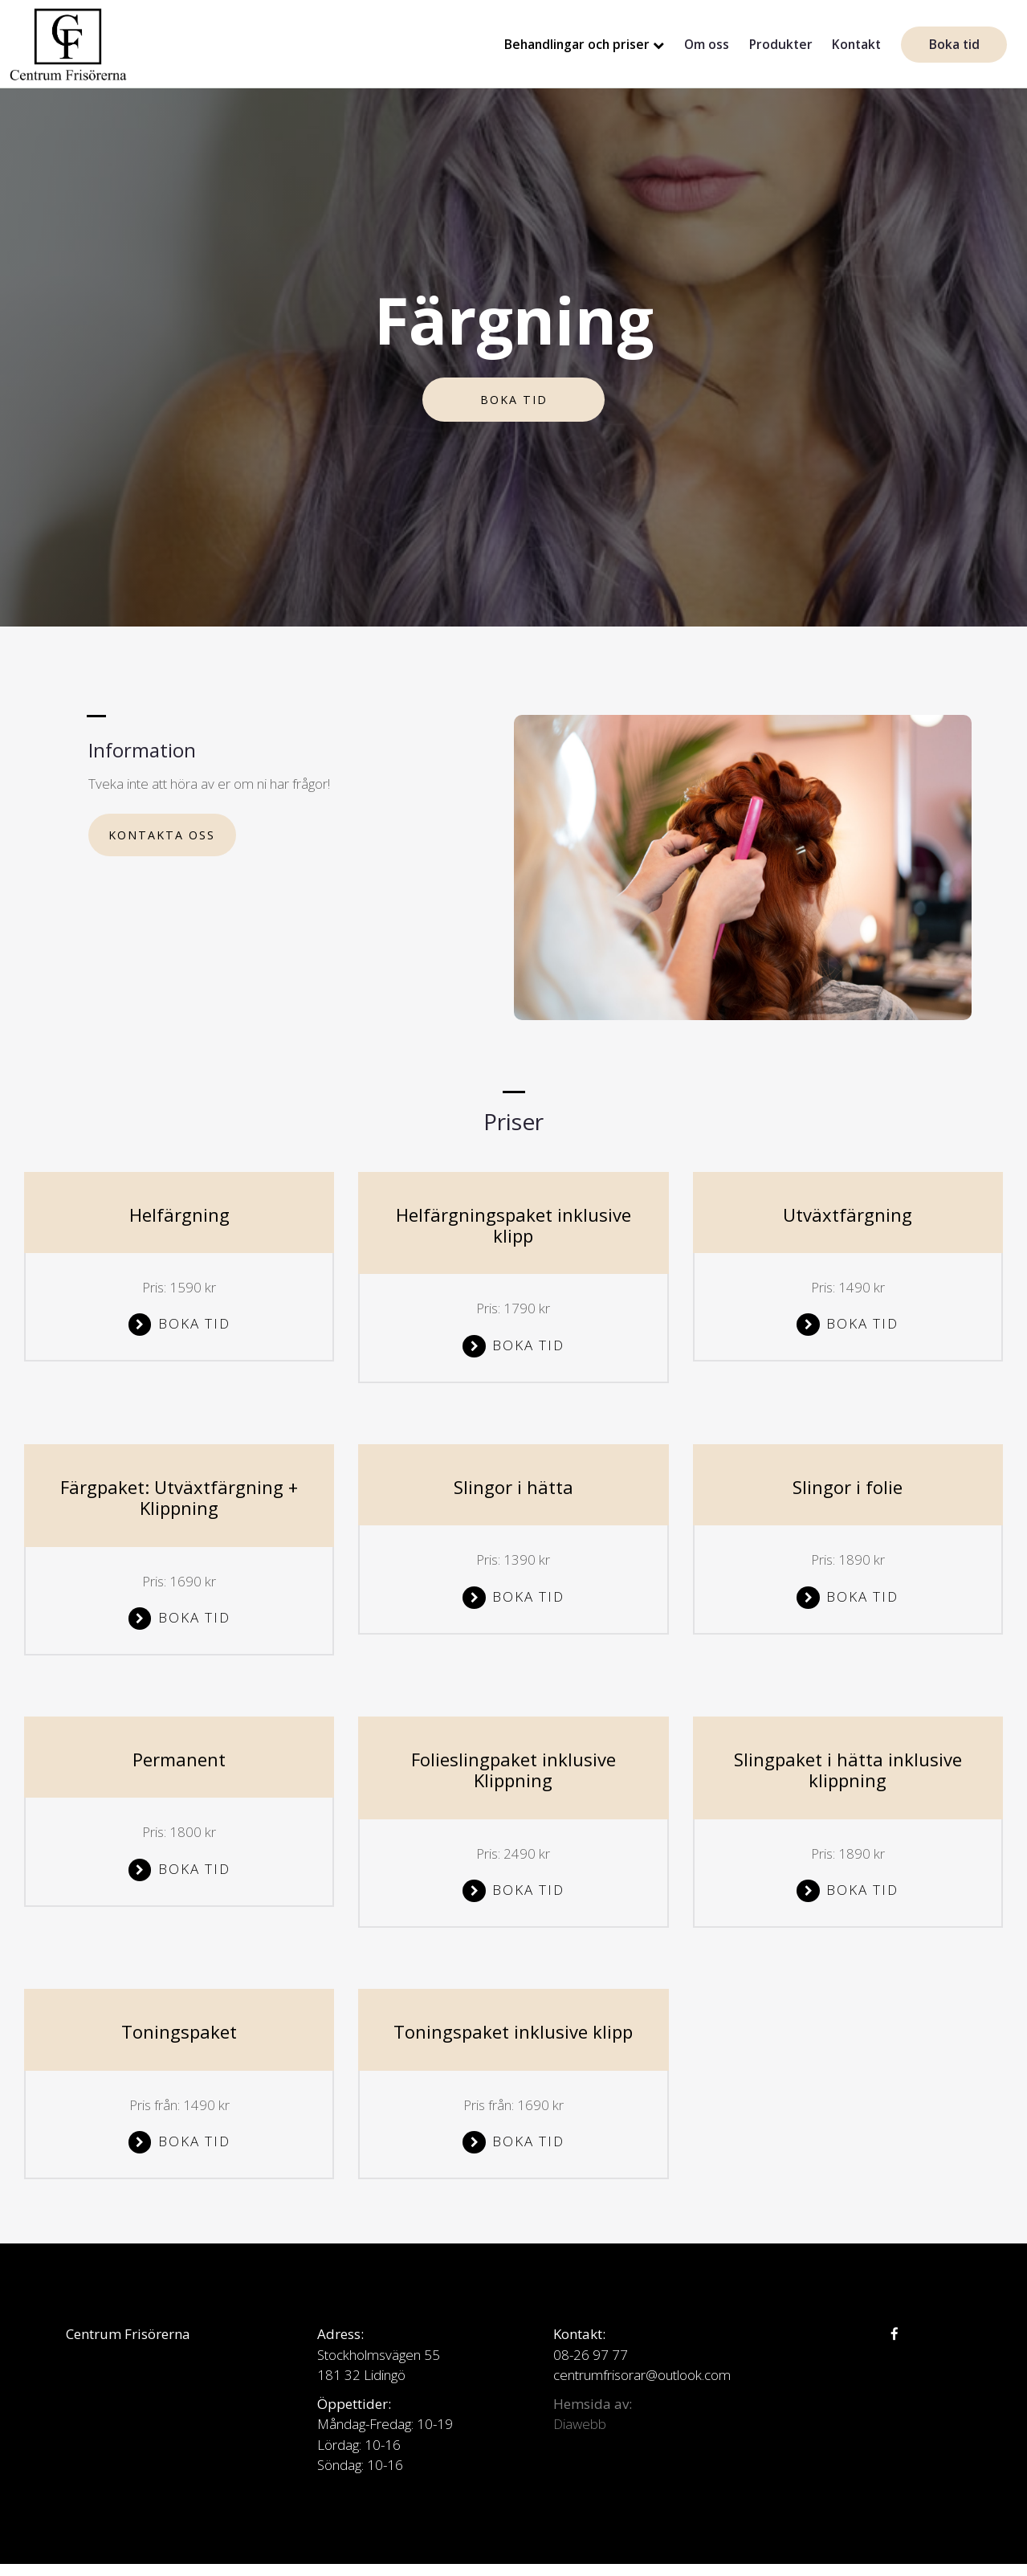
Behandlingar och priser (577, 44)
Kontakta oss (161, 835)
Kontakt (856, 44)
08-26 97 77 (590, 2354)
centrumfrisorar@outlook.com (642, 2375)
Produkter (781, 44)
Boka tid (954, 44)
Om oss (706, 44)
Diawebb (579, 2424)
